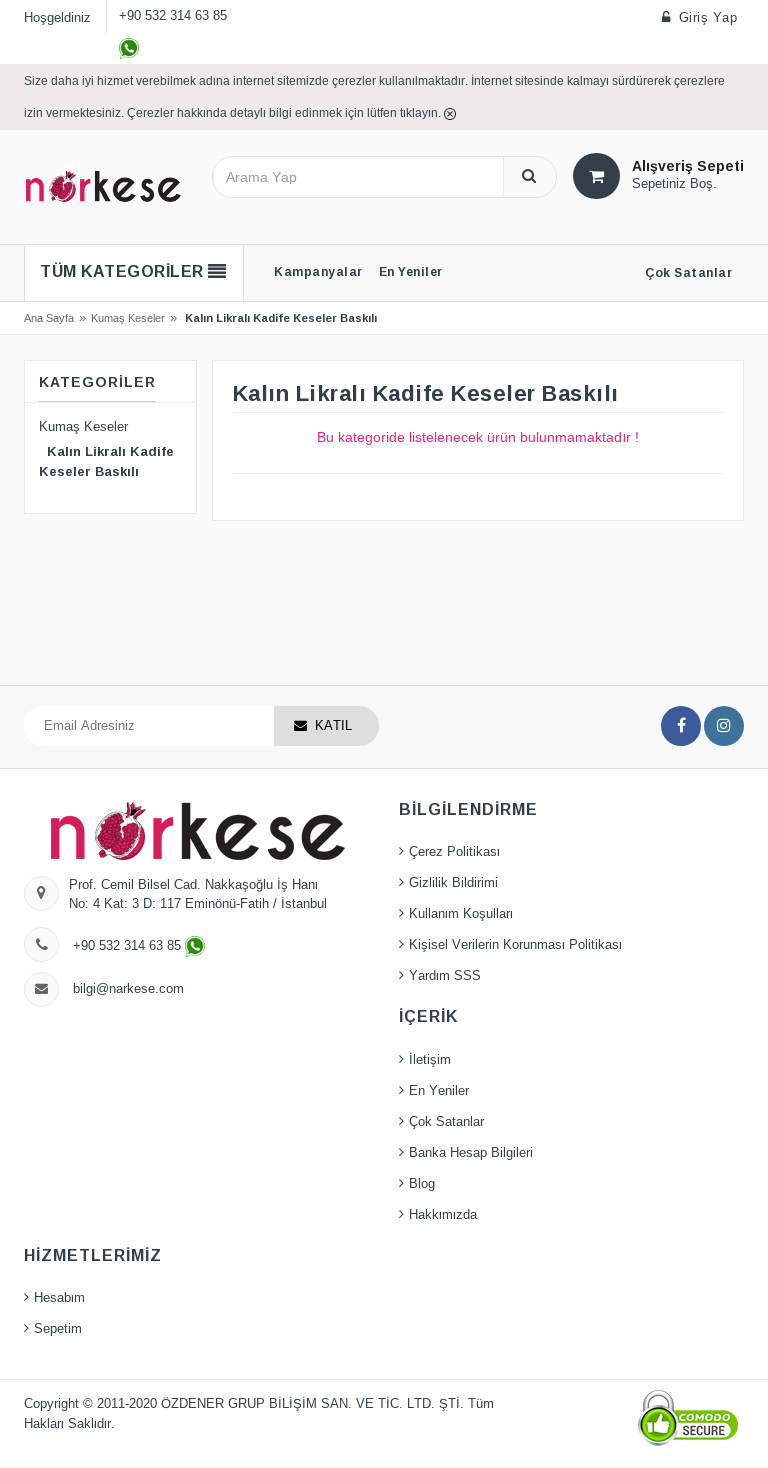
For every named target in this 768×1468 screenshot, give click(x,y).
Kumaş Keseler (128, 318)
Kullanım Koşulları (461, 914)
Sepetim (58, 1329)
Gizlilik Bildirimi (453, 883)
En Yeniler (439, 1091)
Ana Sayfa (49, 318)
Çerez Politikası (454, 852)
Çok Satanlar (446, 1122)
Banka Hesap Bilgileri (471, 1153)
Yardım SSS (445, 976)
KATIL (333, 726)
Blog (422, 1184)
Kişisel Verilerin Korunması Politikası (515, 945)
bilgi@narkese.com (128, 989)
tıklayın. (422, 112)
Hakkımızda (443, 1215)
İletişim (430, 1060)
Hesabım (59, 1298)
